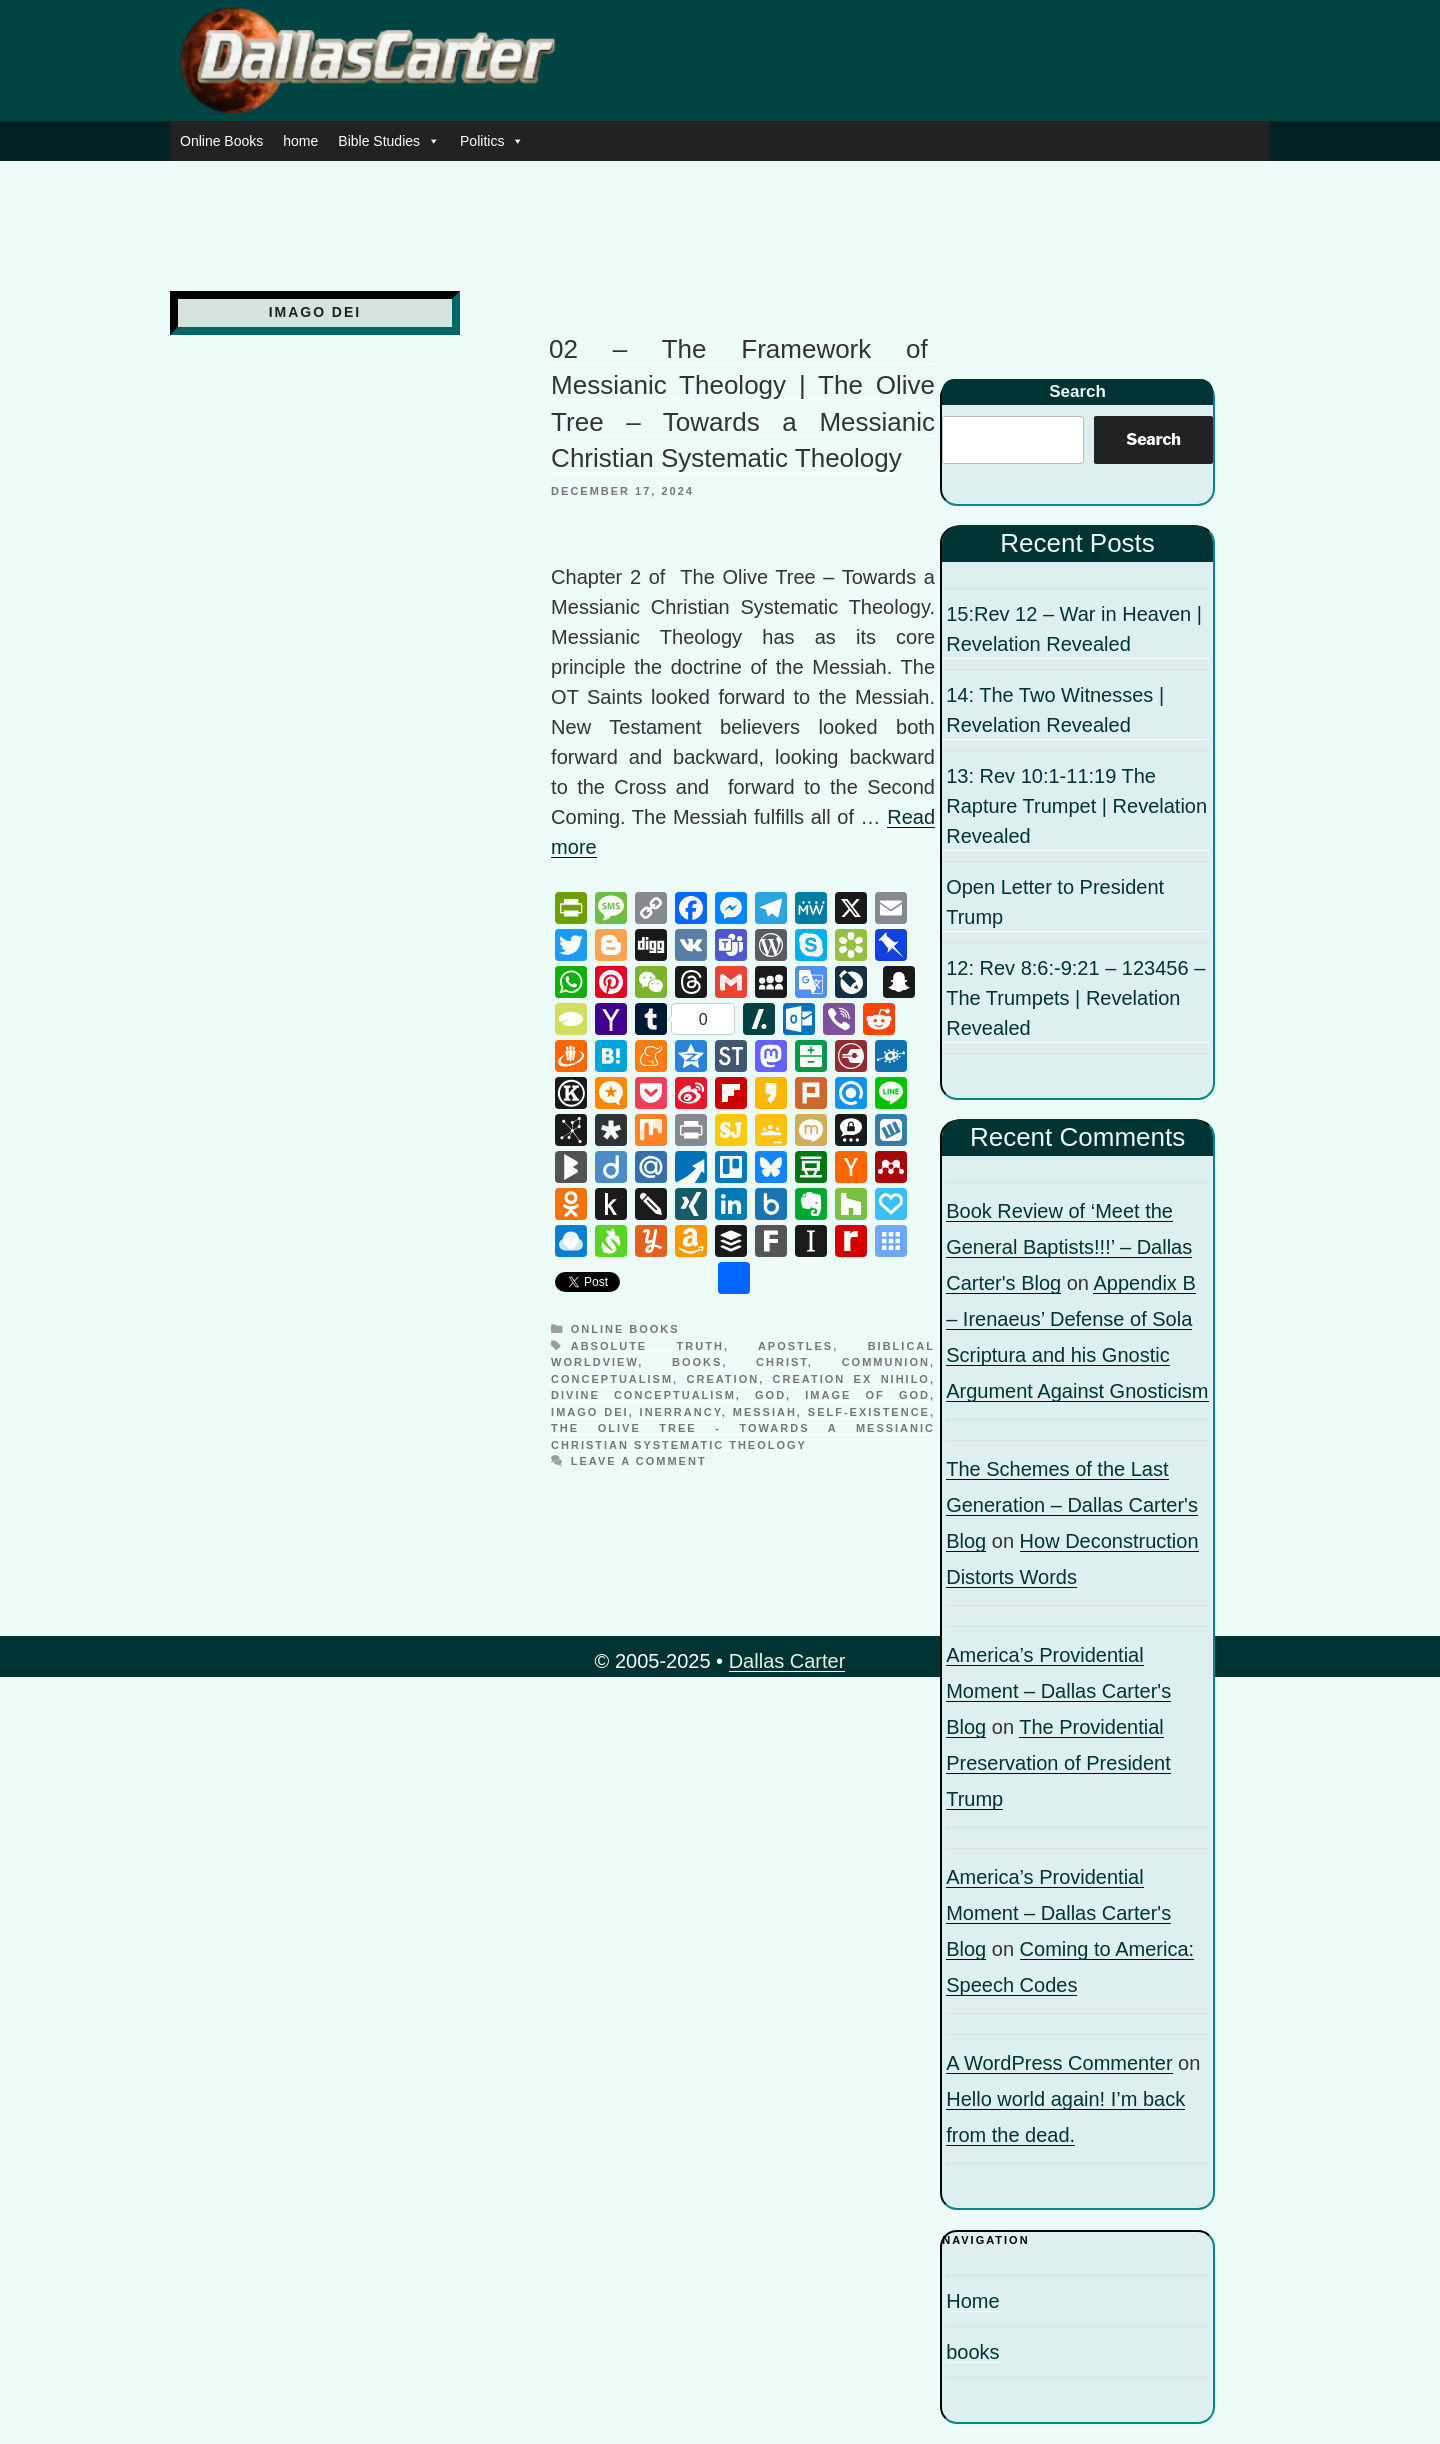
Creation (723, 1379)
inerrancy (681, 1412)
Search (1077, 391)
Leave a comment (639, 1461)
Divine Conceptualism (643, 1395)
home (300, 141)
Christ (782, 1362)
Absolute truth (647, 1346)
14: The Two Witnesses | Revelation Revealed (1055, 710)
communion (886, 1362)
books (697, 1362)
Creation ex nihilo (851, 1379)
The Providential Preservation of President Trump (1058, 1763)
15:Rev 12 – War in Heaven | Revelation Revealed (1074, 629)
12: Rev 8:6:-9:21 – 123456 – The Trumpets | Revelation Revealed (1075, 998)
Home (972, 2301)
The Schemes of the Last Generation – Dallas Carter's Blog (1072, 1505)
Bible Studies (389, 141)
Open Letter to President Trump (1055, 902)
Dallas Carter (787, 1661)
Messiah (765, 1412)
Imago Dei (590, 1412)
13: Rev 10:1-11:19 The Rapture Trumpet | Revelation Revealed (1076, 806)
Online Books (221, 141)
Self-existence (869, 1412)
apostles (795, 1346)
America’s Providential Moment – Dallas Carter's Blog (1058, 1691)
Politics (492, 141)
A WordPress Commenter (1059, 2063)
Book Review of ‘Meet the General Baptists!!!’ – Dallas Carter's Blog (1069, 1247)
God (770, 1395)
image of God (867, 1395)
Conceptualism (612, 1379)
